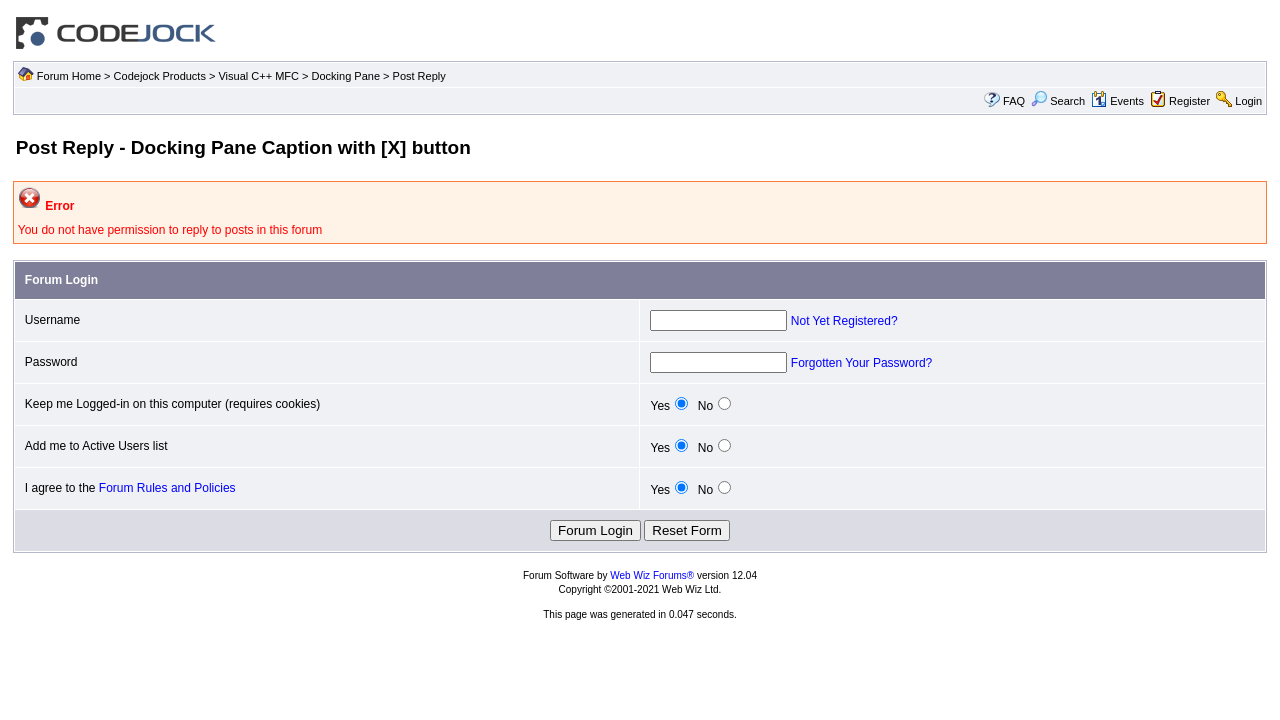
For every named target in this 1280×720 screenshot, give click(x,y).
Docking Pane (346, 76)
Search (1058, 101)
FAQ (1014, 101)
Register (1189, 101)
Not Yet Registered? (844, 321)
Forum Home (69, 76)
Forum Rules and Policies (167, 488)
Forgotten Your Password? (861, 363)
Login (1248, 101)
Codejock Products (160, 76)
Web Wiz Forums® (652, 575)
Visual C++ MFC (258, 76)
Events (1117, 101)
